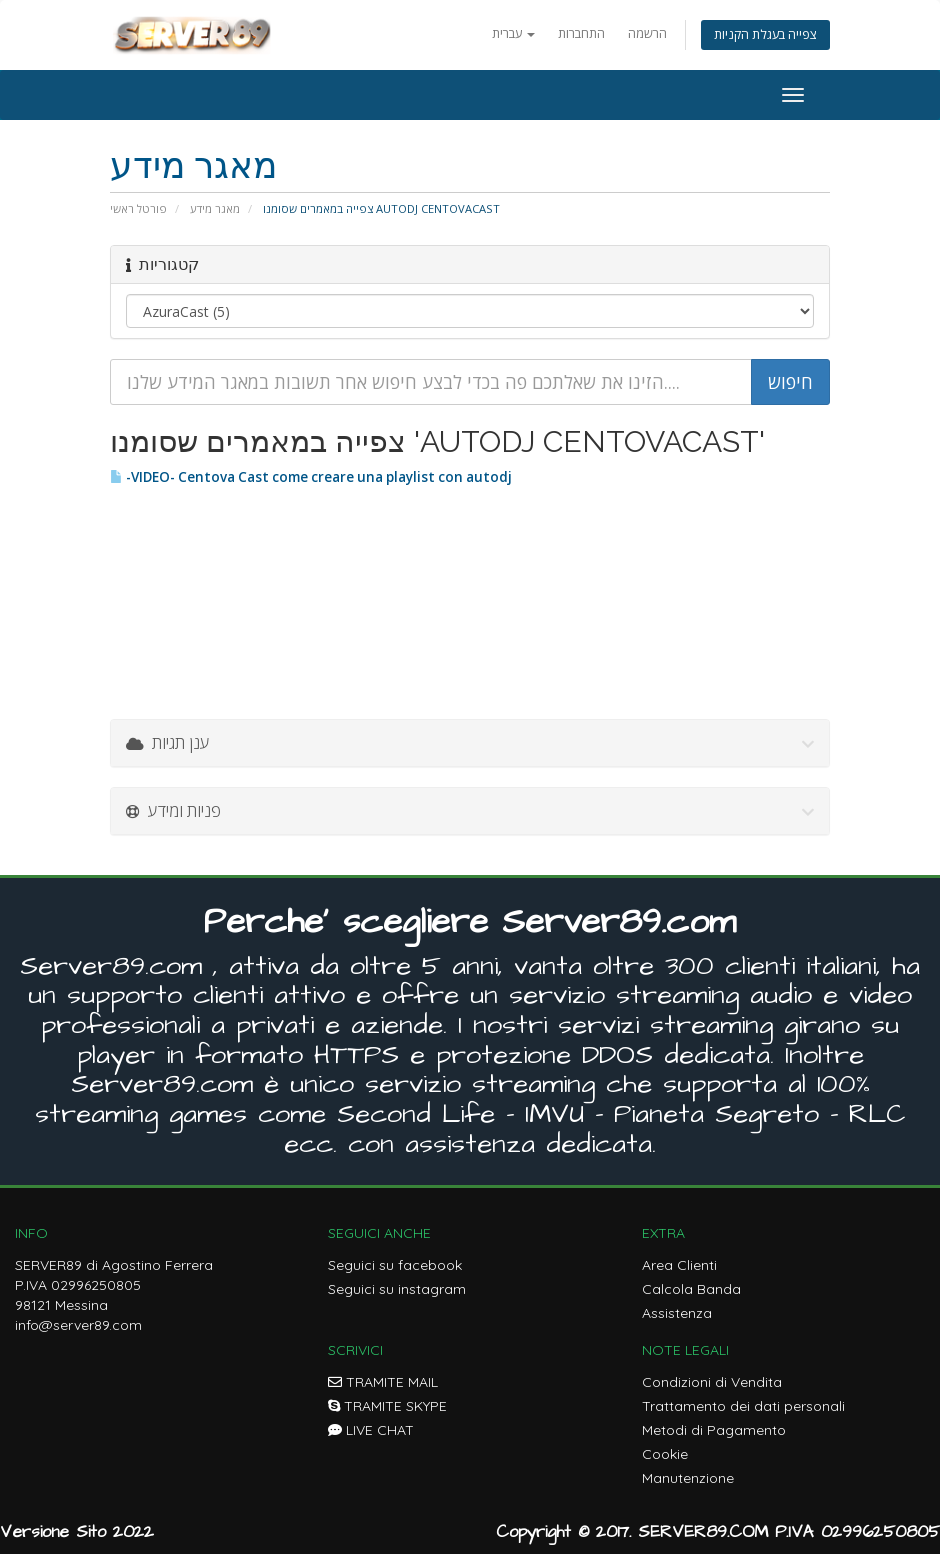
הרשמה (647, 33)
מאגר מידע (215, 208)
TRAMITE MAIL (383, 1382)
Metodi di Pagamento (714, 1430)
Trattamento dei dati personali (743, 1406)
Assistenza (677, 1313)
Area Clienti (679, 1265)
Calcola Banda (691, 1289)
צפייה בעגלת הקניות (765, 34)
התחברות (581, 33)
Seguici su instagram (397, 1289)
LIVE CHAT (371, 1430)
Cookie (665, 1454)
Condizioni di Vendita (712, 1382)
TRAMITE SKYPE (387, 1406)
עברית (513, 33)
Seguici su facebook (395, 1265)
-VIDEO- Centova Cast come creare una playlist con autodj (311, 477)
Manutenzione (688, 1478)
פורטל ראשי (138, 208)
